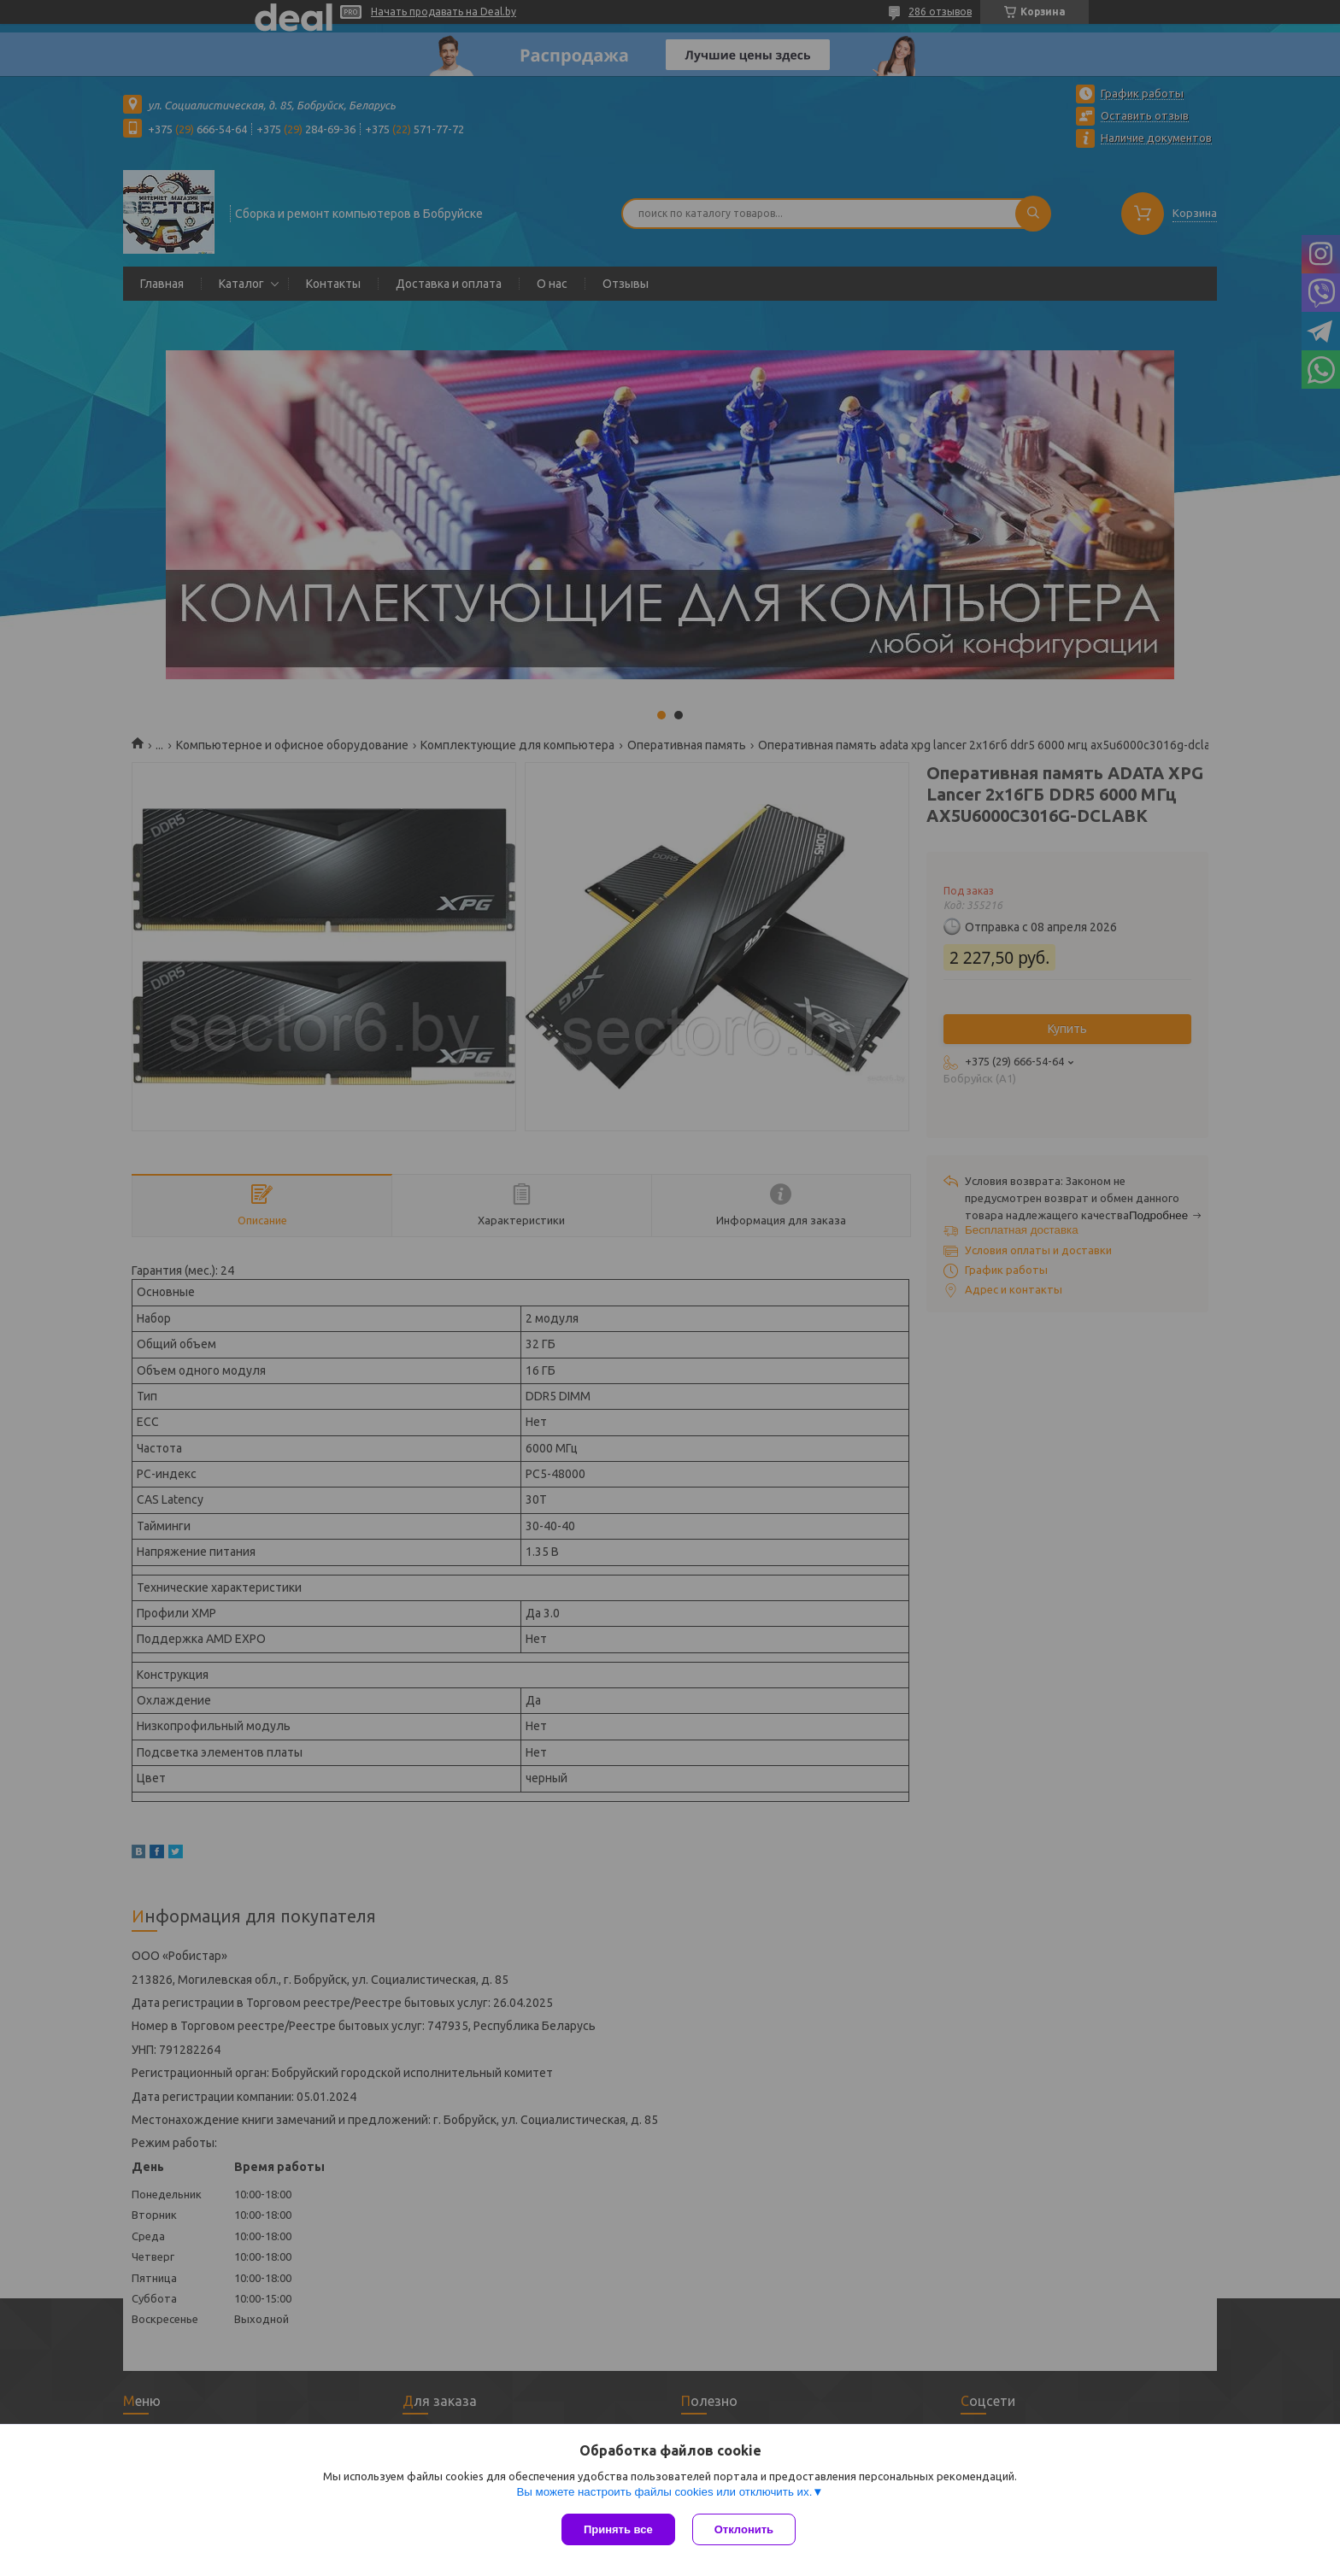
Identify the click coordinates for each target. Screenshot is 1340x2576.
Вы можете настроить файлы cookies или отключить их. (664, 2491)
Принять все (618, 2529)
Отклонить (743, 2529)
